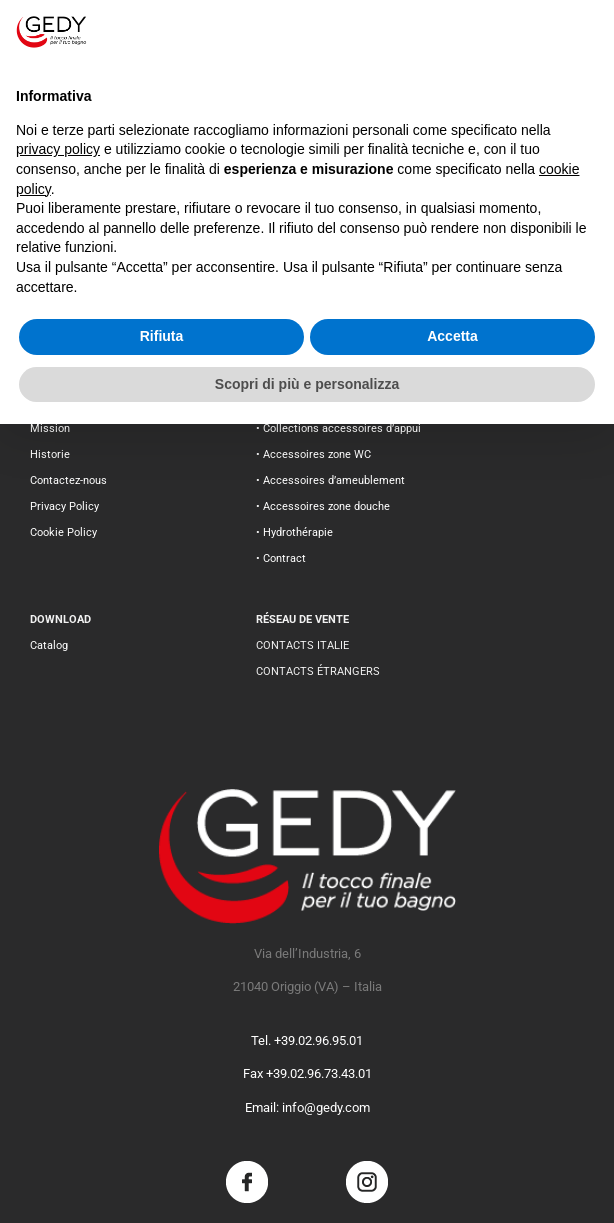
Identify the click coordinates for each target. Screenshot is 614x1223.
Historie (50, 454)
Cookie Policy (63, 532)
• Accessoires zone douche (323, 506)
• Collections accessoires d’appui (338, 428)
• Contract (281, 558)
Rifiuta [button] (162, 336)
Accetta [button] (452, 336)
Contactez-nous (68, 480)
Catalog (49, 645)
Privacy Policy (64, 506)
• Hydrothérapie (294, 532)
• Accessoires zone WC (313, 454)
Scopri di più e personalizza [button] (307, 384)
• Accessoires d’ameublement (330, 480)
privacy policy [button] (58, 149)
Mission (50, 428)
